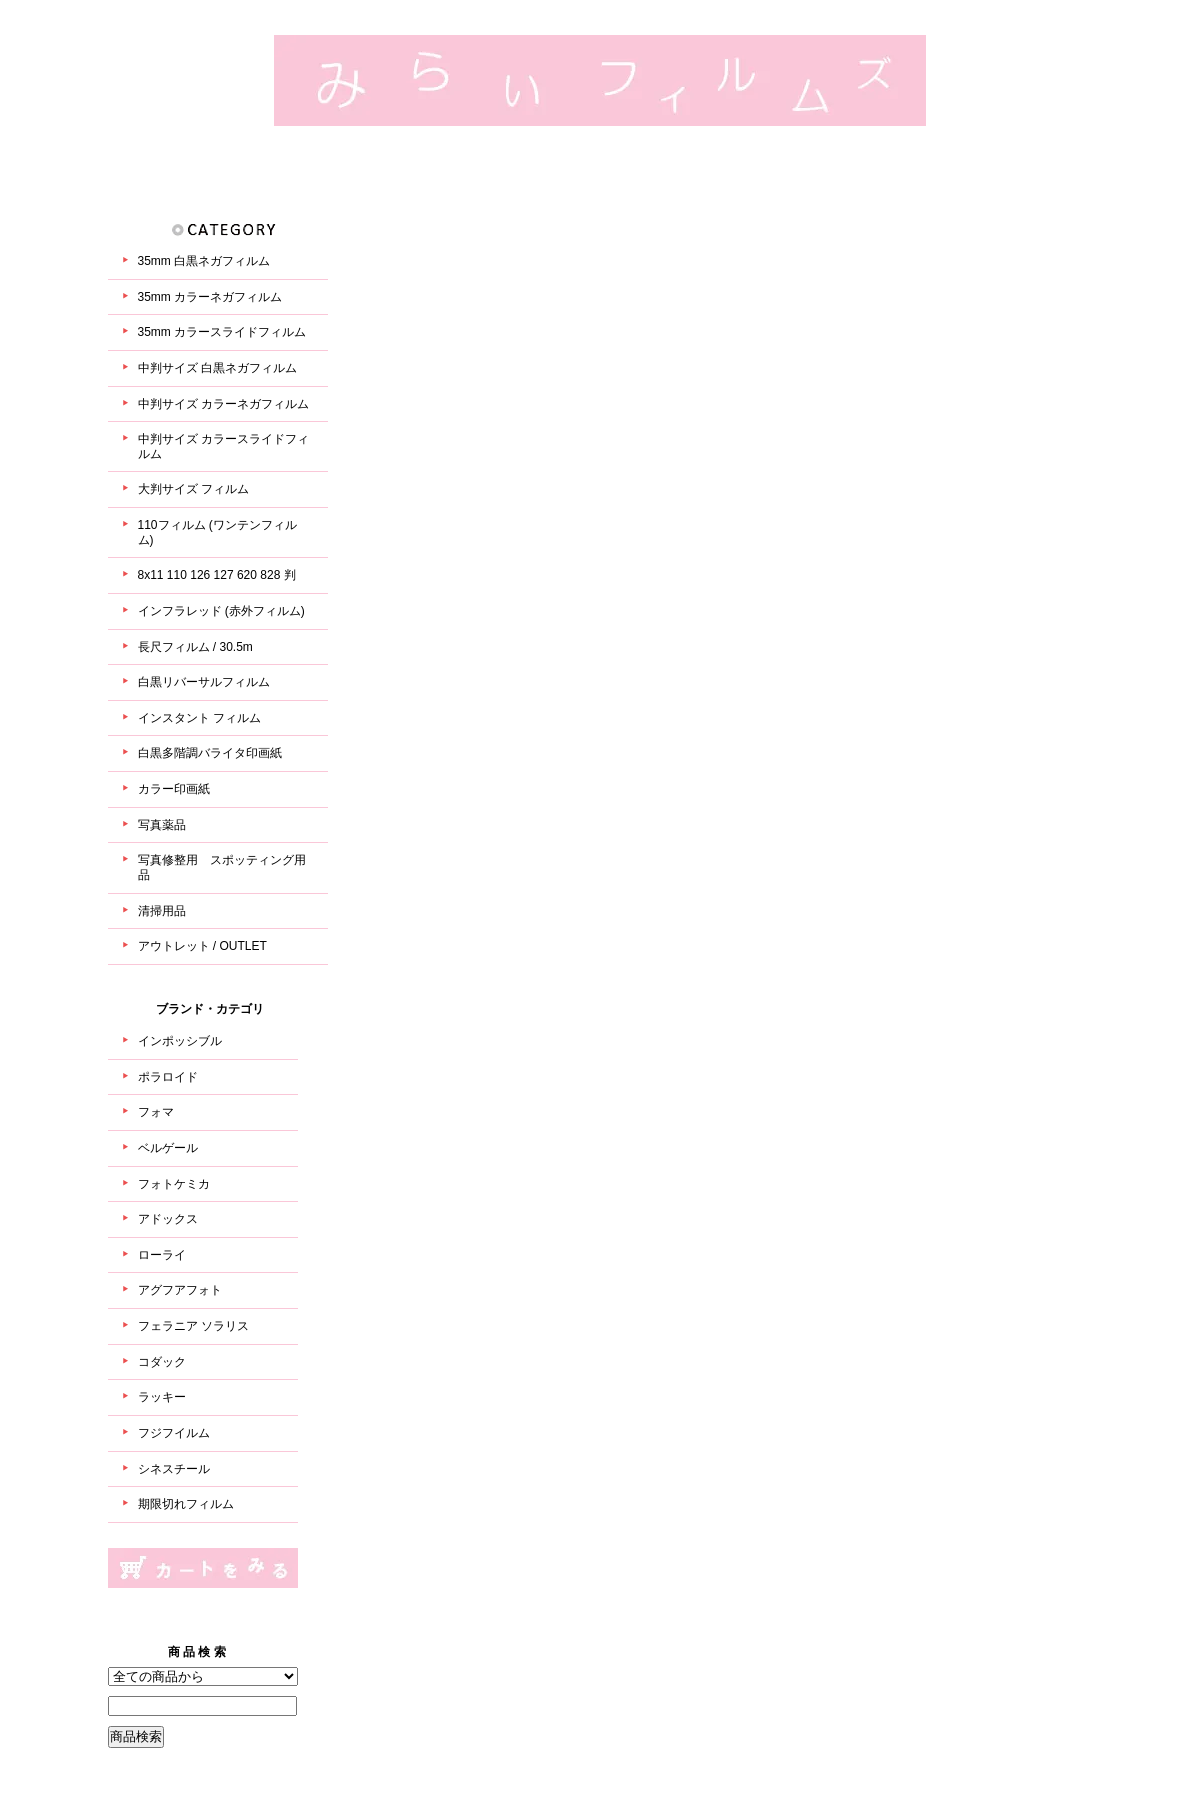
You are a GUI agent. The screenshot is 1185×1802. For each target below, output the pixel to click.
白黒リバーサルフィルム (204, 682)
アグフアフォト (180, 1290)
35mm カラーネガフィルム (210, 297)
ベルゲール (168, 1148)
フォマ (156, 1112)
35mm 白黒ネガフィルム (204, 261)
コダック (162, 1362)
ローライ (162, 1255)
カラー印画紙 (174, 789)
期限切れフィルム (186, 1504)
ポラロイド (168, 1077)
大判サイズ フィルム (193, 489)
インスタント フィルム (199, 718)
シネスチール (174, 1469)
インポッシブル (180, 1041)
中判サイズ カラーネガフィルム (223, 404)
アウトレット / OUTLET (202, 946)
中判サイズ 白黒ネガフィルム (217, 368)
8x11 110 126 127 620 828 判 (217, 575)
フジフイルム (174, 1433)
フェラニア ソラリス (193, 1326)
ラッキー (162, 1397)
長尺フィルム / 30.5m (195, 647)
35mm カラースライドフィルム (222, 332)
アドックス (168, 1219)
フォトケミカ (174, 1184)
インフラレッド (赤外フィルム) (221, 611)
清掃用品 (162, 911)
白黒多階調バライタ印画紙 (210, 753)
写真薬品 (162, 825)
